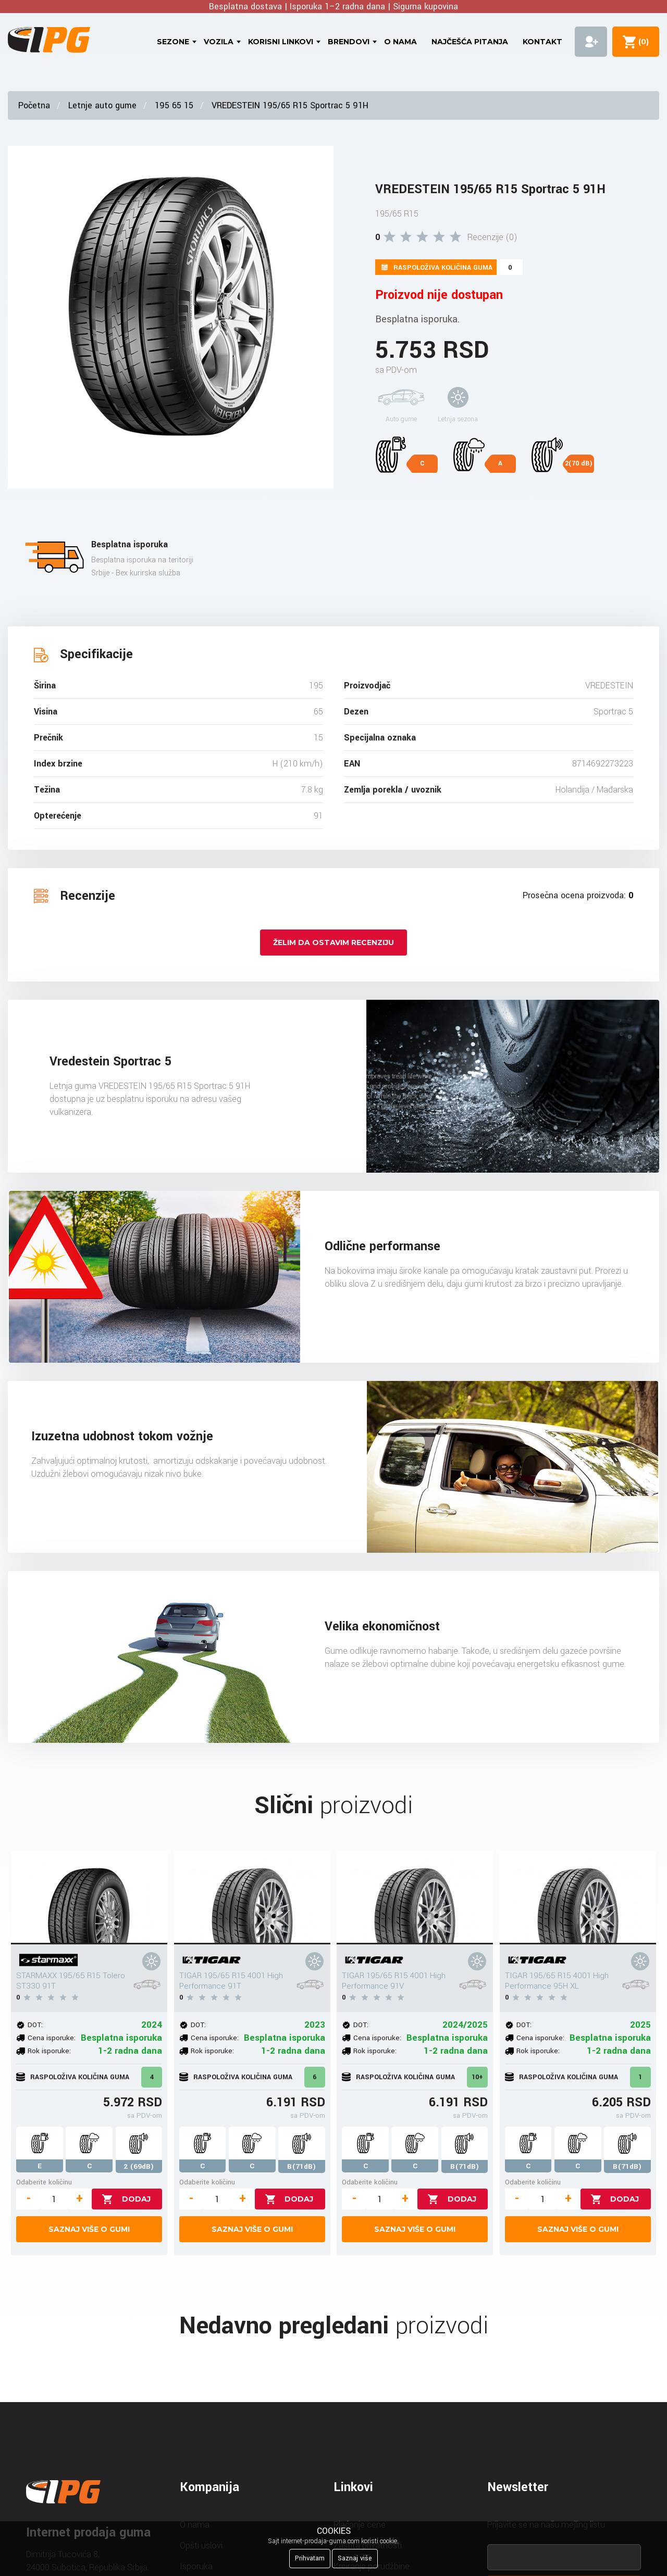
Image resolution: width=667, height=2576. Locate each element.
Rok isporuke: (49, 2051)
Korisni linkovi (280, 41)
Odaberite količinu (44, 2182)
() (641, 41)
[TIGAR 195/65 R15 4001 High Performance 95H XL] (578, 1897)
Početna (34, 105)
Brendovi (348, 41)
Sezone (173, 41)
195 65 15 (174, 105)
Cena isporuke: (52, 2038)
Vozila (218, 41)
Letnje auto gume (102, 105)
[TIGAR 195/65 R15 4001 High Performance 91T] (252, 1897)
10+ (477, 2077)
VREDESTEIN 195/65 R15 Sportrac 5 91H (290, 105)
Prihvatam (310, 2558)
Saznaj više (355, 2558)
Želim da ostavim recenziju (333, 942)
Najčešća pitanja (469, 41)
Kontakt (542, 41)
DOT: (35, 2025)
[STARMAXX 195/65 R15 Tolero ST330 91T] (89, 1897)
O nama (400, 41)
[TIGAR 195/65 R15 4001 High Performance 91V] (415, 1897)
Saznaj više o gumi (89, 2229)
